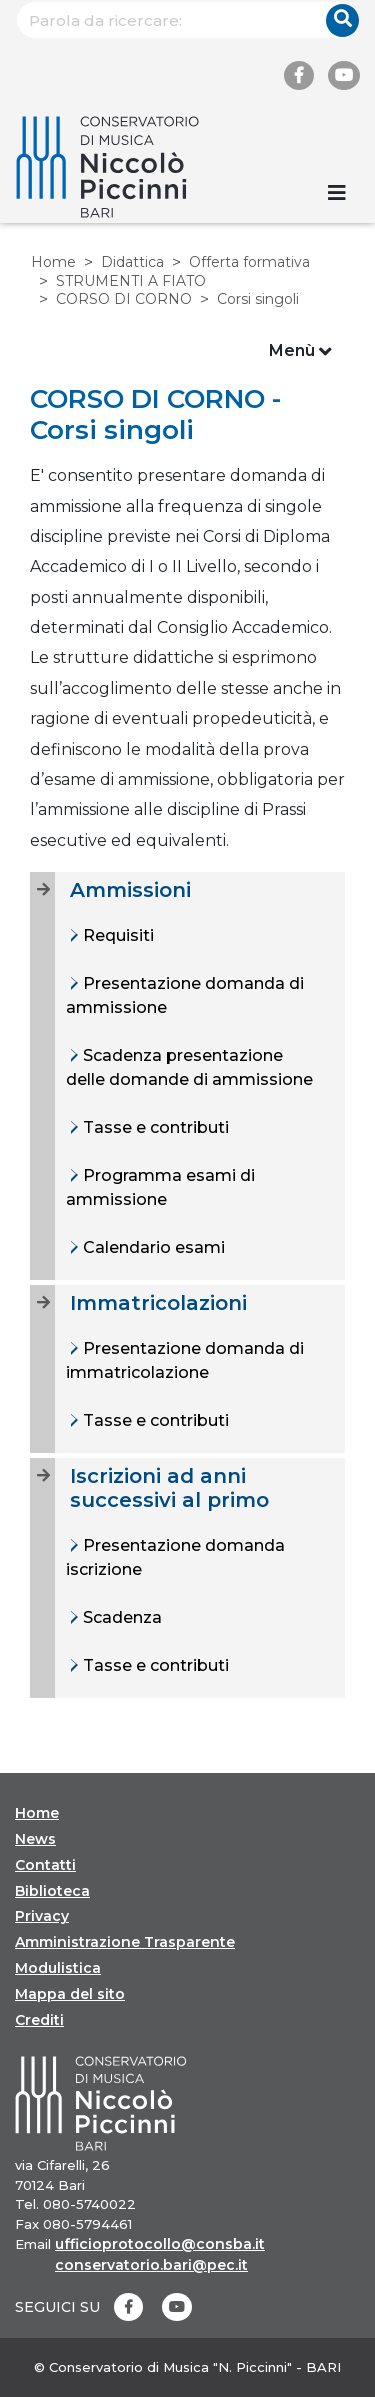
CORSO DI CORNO (124, 299)
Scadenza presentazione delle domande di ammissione (189, 1067)
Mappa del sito (70, 1994)
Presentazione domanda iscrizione (175, 1557)
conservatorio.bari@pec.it (151, 2265)
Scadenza (120, 1617)
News (35, 1839)
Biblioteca (52, 1891)
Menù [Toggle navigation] (300, 351)
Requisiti (116, 935)
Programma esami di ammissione (160, 1187)
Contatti (45, 1865)
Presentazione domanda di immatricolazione (185, 1360)
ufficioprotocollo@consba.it (160, 2244)
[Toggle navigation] (337, 193)
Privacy (42, 1916)
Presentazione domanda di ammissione (185, 995)
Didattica (132, 262)
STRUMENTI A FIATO (131, 281)
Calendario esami (152, 1247)
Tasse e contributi (154, 1127)
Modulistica (58, 1968)
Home (53, 262)
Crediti (39, 2020)
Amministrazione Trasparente (125, 1942)
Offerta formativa (249, 262)
